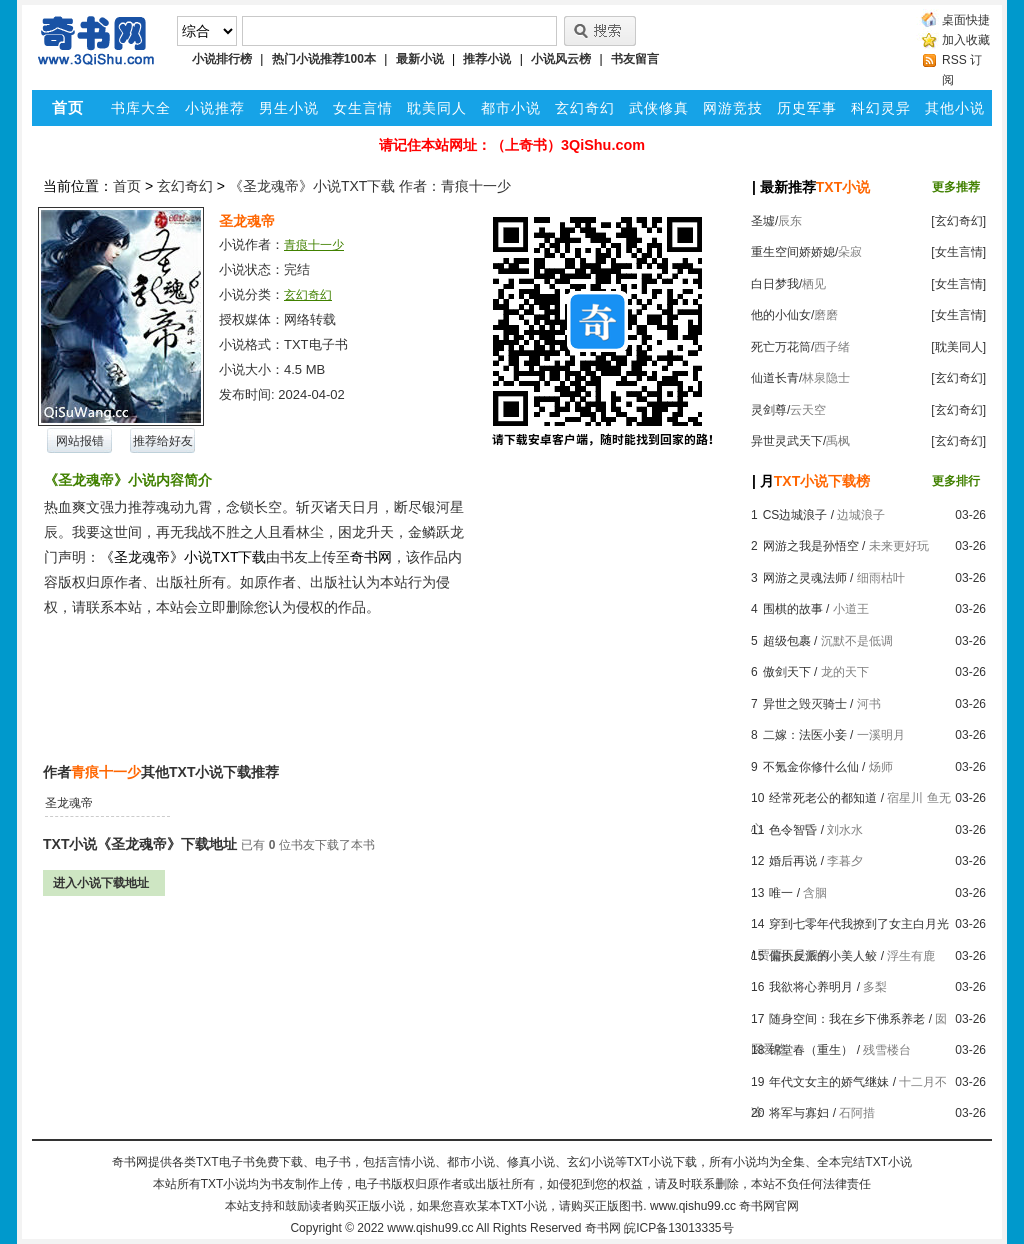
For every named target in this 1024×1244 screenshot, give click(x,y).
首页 (127, 186)
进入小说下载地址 (101, 883)
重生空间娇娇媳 (793, 252)
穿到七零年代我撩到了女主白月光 (859, 924)
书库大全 (141, 108)
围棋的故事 (793, 609)
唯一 (781, 893)
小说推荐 (215, 108)
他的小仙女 (781, 315)
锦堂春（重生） (811, 1050)
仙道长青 (775, 378)
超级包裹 (787, 641)
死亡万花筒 (781, 347)
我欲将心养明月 (811, 987)
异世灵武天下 (787, 441)
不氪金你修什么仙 (811, 767)
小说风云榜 (561, 59)
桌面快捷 (966, 20)
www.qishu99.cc (430, 1228)
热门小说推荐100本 (324, 59)
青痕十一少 (314, 245)
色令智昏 (793, 830)
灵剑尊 (769, 410)
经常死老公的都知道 (823, 798)
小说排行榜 (222, 59)
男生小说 (289, 108)
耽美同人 (437, 108)
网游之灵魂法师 (805, 578)
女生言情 (363, 108)
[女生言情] (958, 252)
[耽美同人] (958, 347)
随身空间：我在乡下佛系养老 (847, 1019)
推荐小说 (487, 59)
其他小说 (955, 108)
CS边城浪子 (795, 515)
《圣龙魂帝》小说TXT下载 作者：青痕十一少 (370, 186)
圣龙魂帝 (69, 803)
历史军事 (807, 108)
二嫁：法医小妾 (805, 735)
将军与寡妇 (799, 1113)
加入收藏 (966, 40)
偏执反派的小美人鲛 (823, 956)
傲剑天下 (787, 672)
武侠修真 (659, 108)
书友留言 (635, 59)
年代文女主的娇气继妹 (829, 1082)
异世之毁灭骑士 (805, 704)
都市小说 (511, 108)
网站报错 (80, 441)
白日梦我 (775, 284)
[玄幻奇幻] (958, 221)
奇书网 (603, 1228)
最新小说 (420, 59)
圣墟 (763, 221)
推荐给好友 (163, 441)
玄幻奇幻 (585, 108)
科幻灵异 (881, 108)
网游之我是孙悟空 (811, 546)
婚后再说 (793, 861)
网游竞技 (733, 108)
